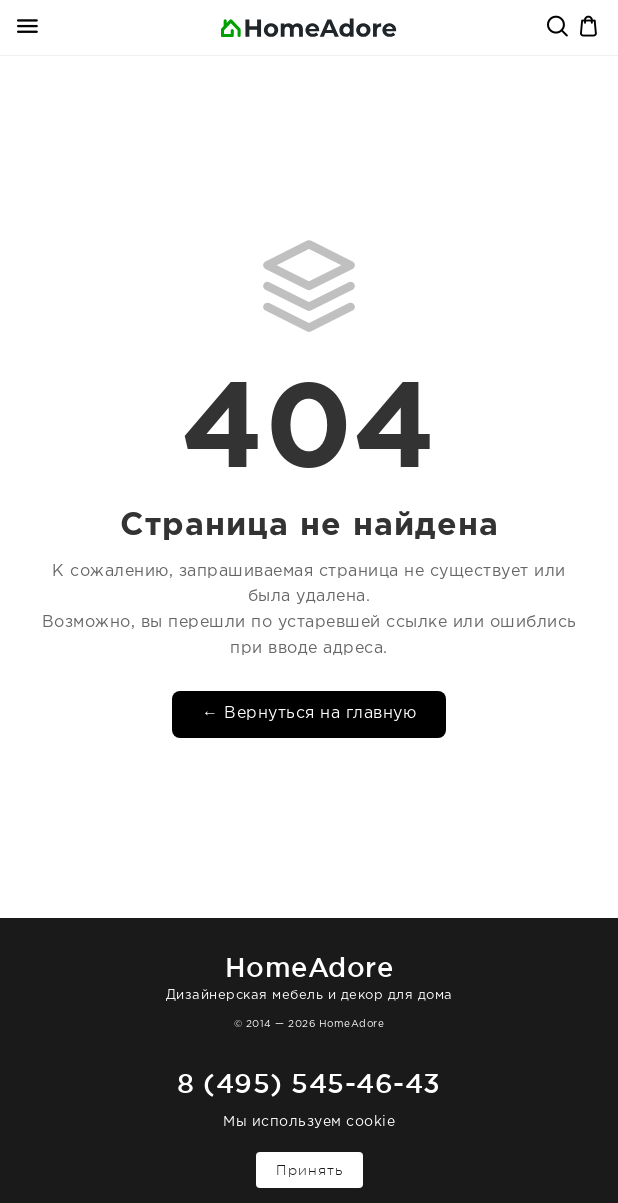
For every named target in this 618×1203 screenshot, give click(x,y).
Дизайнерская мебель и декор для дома (309, 974)
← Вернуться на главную (309, 713)
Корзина (590, 28)
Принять (309, 1170)
